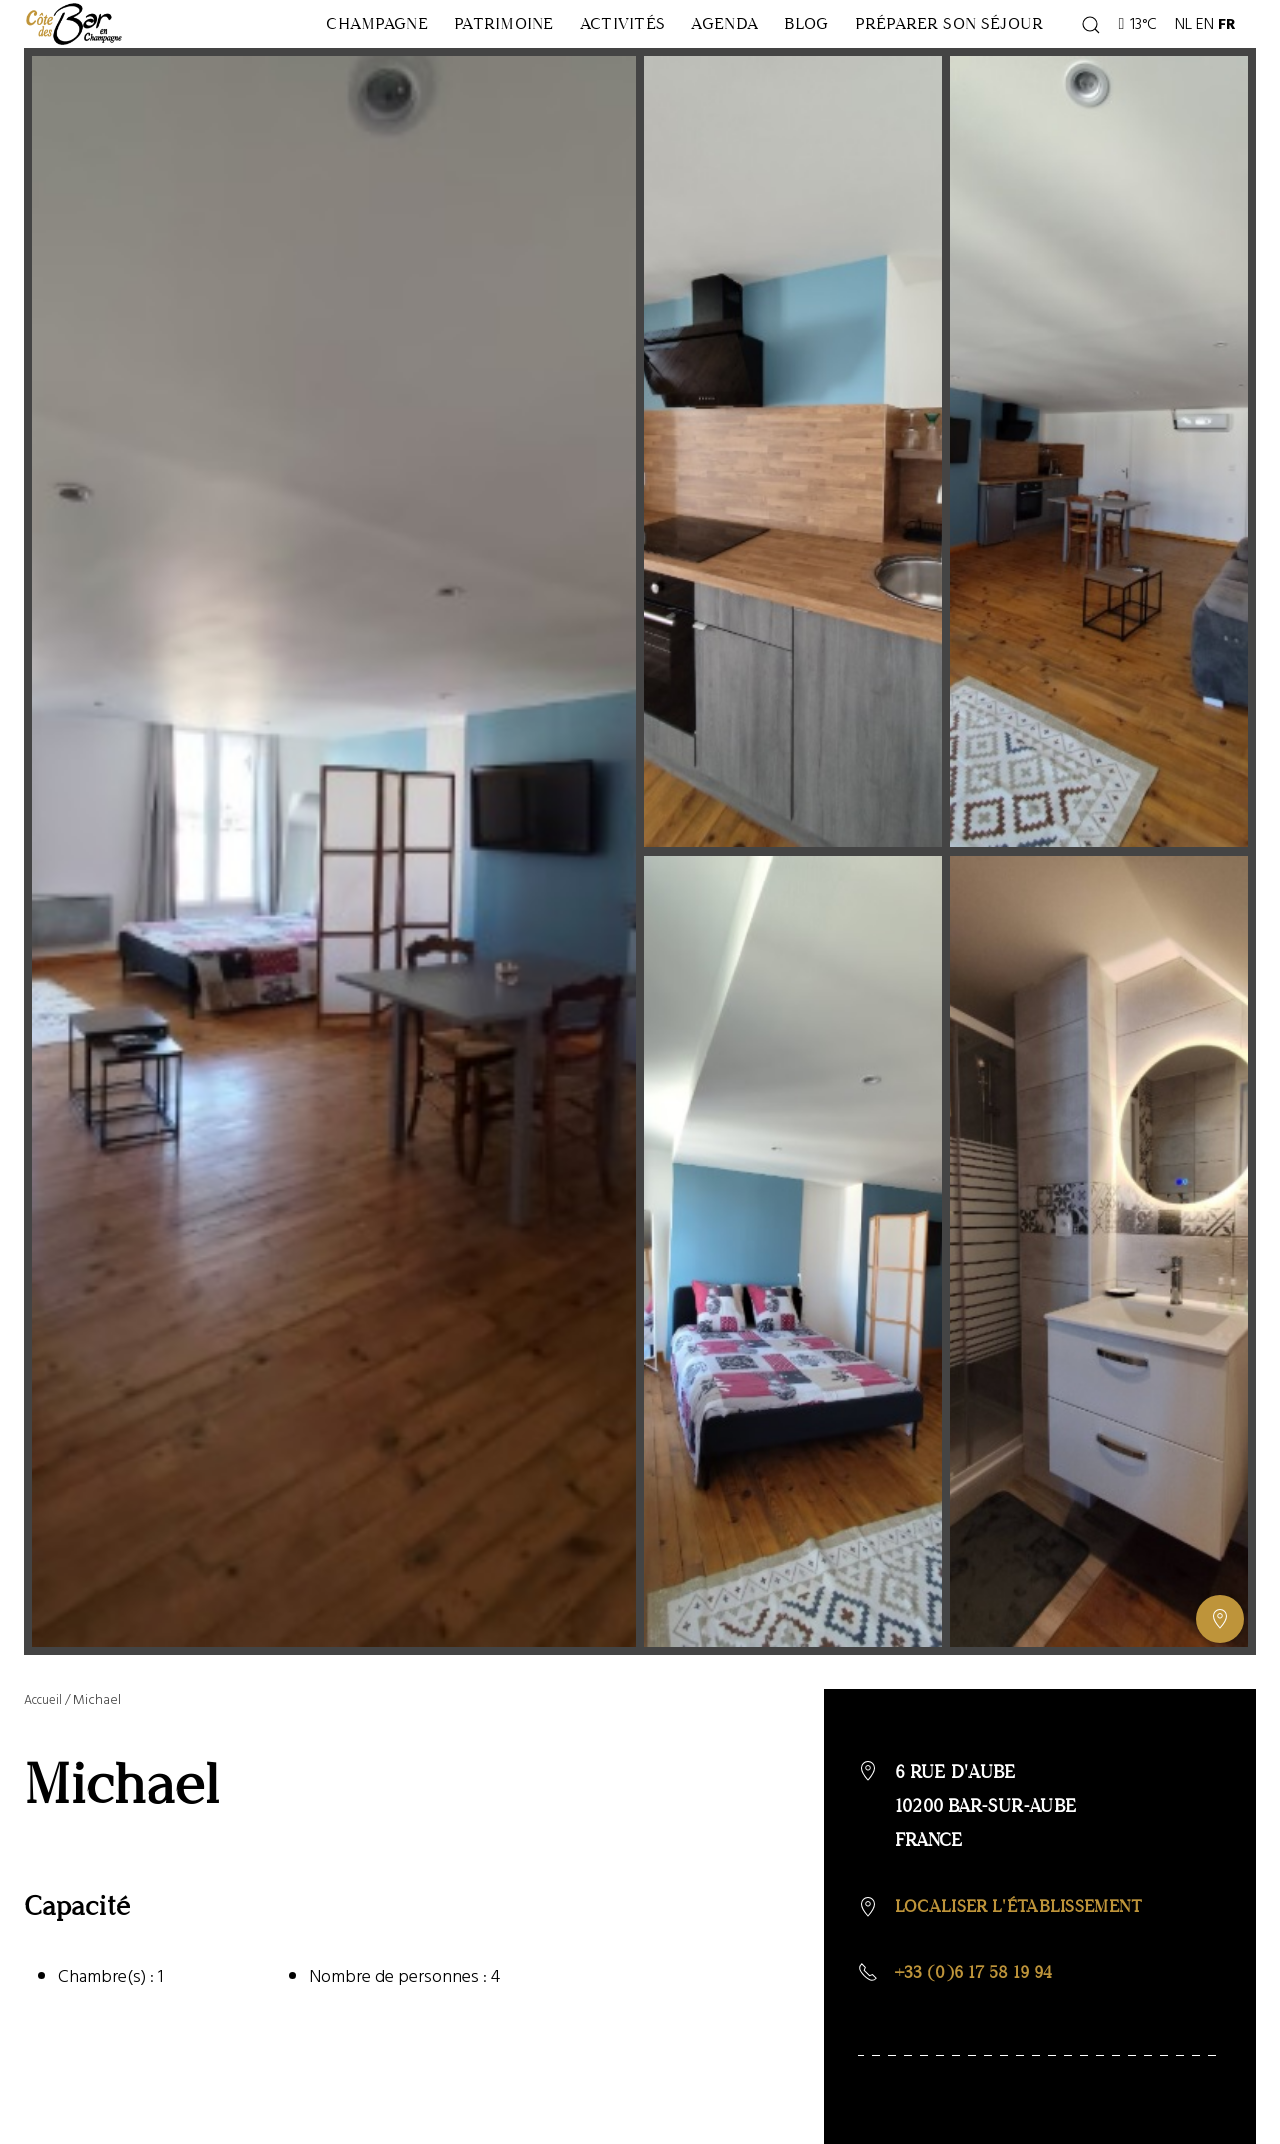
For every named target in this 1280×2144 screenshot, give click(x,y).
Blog (845, 65)
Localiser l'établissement (1025, 1991)
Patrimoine (405, 65)
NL (1186, 66)
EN (1208, 66)
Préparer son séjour (981, 65)
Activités (569, 65)
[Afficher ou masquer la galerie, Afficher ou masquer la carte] (1220, 1703)
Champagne (232, 65)
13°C (1140, 66)
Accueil (46, 1783)
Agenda (717, 65)
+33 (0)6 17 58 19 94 (979, 2059)
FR (1230, 66)
